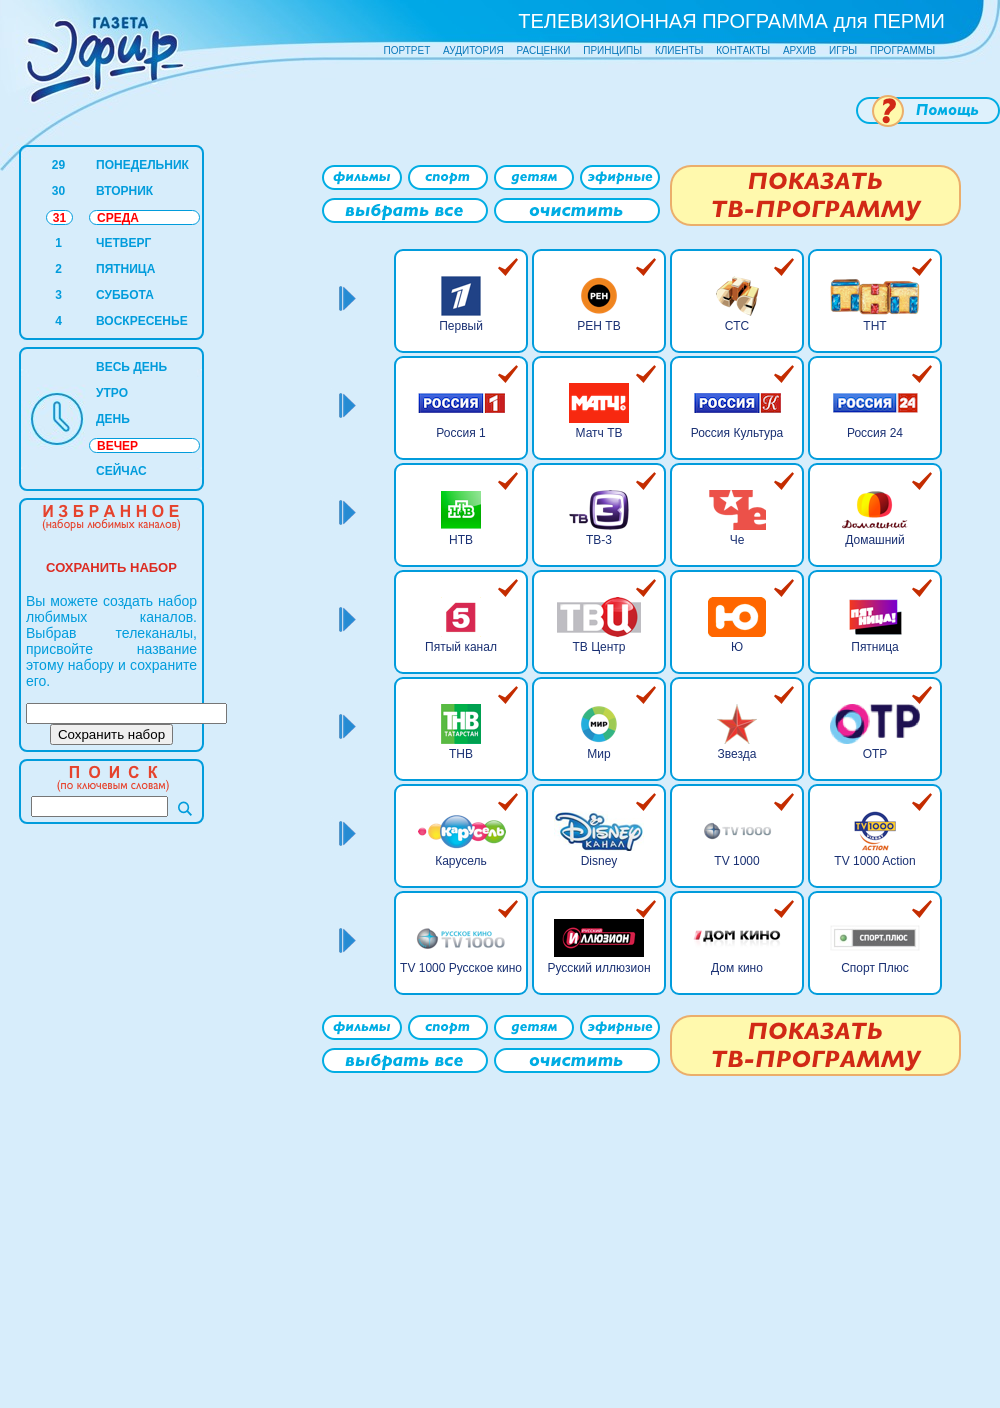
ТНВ (461, 754)
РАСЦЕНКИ (543, 50)
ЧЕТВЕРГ (123, 243)
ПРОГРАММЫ (902, 50)
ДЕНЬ (113, 419)
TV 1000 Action (874, 861)
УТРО (112, 393)
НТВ (461, 540)
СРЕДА (118, 218)
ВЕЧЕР (117, 446)
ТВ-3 (599, 540)
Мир (598, 754)
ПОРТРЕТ (407, 50)
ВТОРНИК (124, 191)
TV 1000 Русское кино (461, 968)
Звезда (737, 754)
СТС (737, 326)
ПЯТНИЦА (125, 269)
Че (737, 540)
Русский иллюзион (598, 968)
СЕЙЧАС (121, 471)
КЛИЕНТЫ (679, 50)
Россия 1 (460, 433)
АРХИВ (799, 50)
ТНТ (874, 326)
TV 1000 (736, 861)
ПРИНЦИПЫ (612, 50)
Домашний (875, 540)
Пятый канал (461, 647)
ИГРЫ (843, 50)
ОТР (875, 754)
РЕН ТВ (598, 326)
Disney (599, 861)
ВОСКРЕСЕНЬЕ (142, 321)
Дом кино (737, 968)
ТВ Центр (598, 647)
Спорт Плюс (875, 968)
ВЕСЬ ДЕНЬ (131, 367)
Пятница (875, 647)
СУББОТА (125, 295)
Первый (461, 326)
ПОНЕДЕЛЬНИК (142, 165)
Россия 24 (875, 433)
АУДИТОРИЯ (473, 50)
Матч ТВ (599, 433)
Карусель (461, 861)
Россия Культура (737, 433)
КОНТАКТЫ (743, 50)
